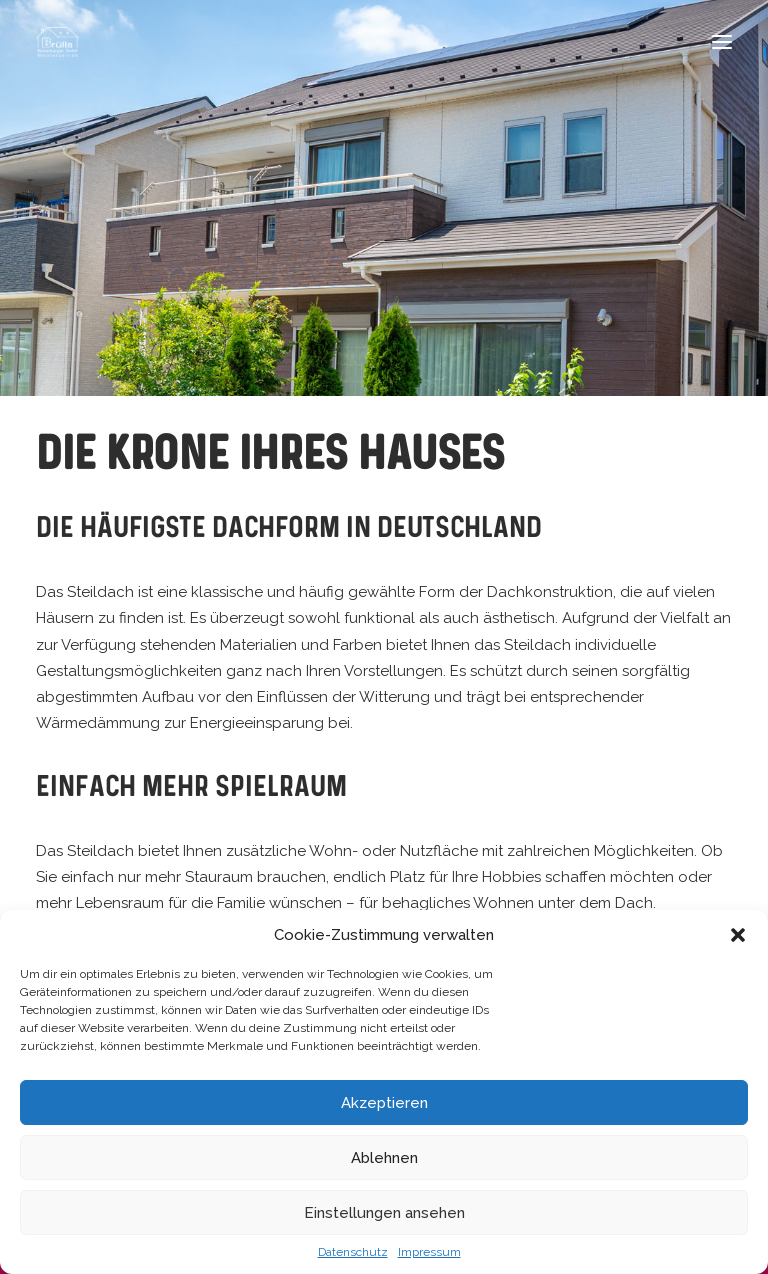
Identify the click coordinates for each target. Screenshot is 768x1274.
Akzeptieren (384, 1103)
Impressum (429, 1252)
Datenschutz (353, 1252)
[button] (738, 935)
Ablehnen (384, 1158)
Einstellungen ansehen (384, 1213)
